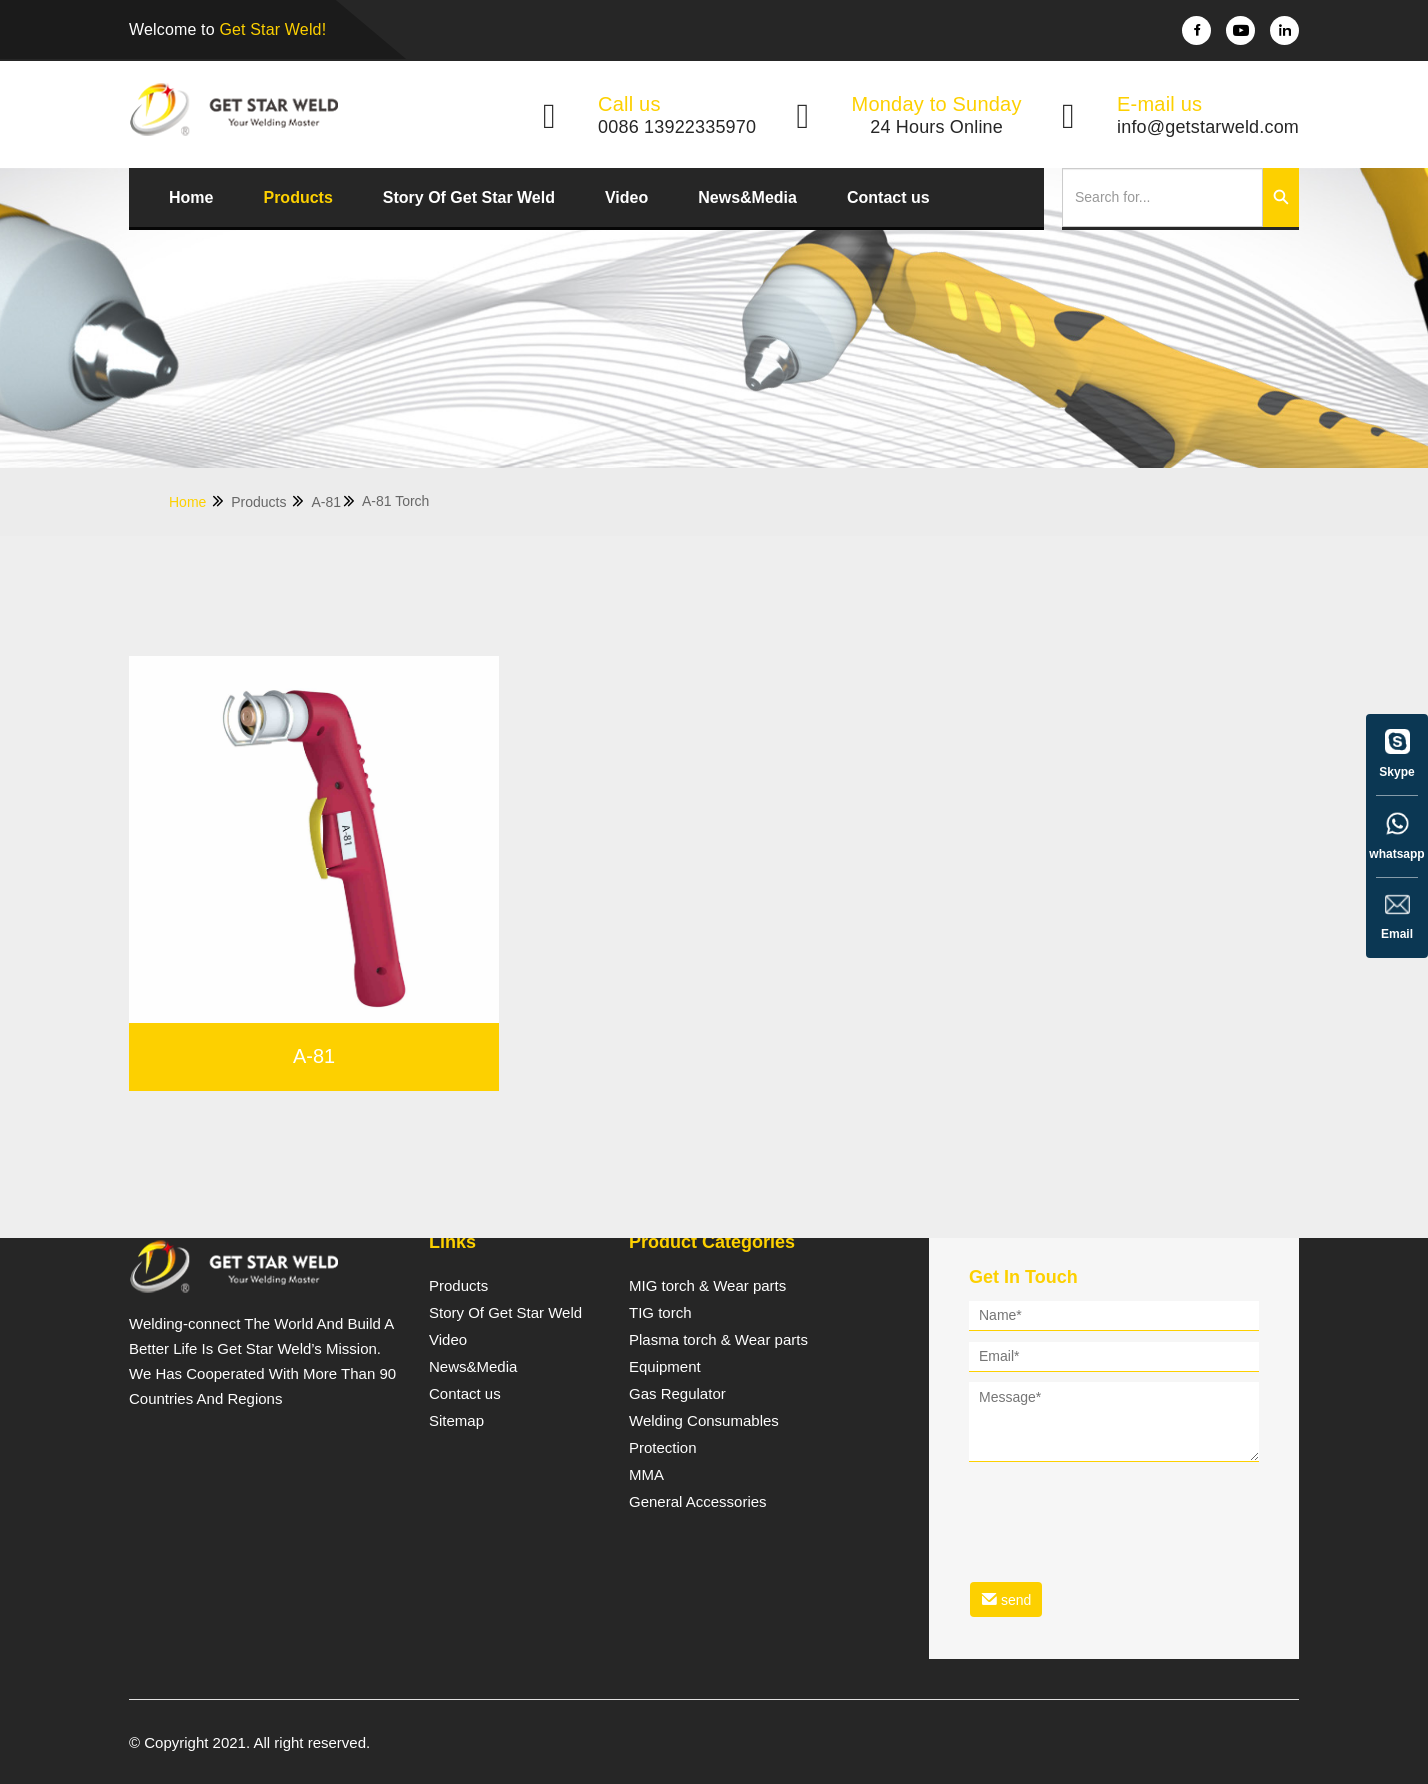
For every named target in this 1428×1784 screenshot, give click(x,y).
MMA (646, 1475)
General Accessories (698, 1502)
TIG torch (660, 1313)
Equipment (665, 1367)
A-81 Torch (395, 501)
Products (297, 197)
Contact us (888, 197)
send (1006, 1599)
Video (626, 197)
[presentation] (1121, 1509)
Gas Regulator (677, 1394)
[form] (1114, 1462)
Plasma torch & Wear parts (718, 1340)
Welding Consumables (704, 1421)
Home (191, 197)
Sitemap (456, 1421)
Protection (663, 1448)
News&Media (747, 197)
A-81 (334, 501)
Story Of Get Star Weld (469, 197)
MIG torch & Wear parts (707, 1286)
